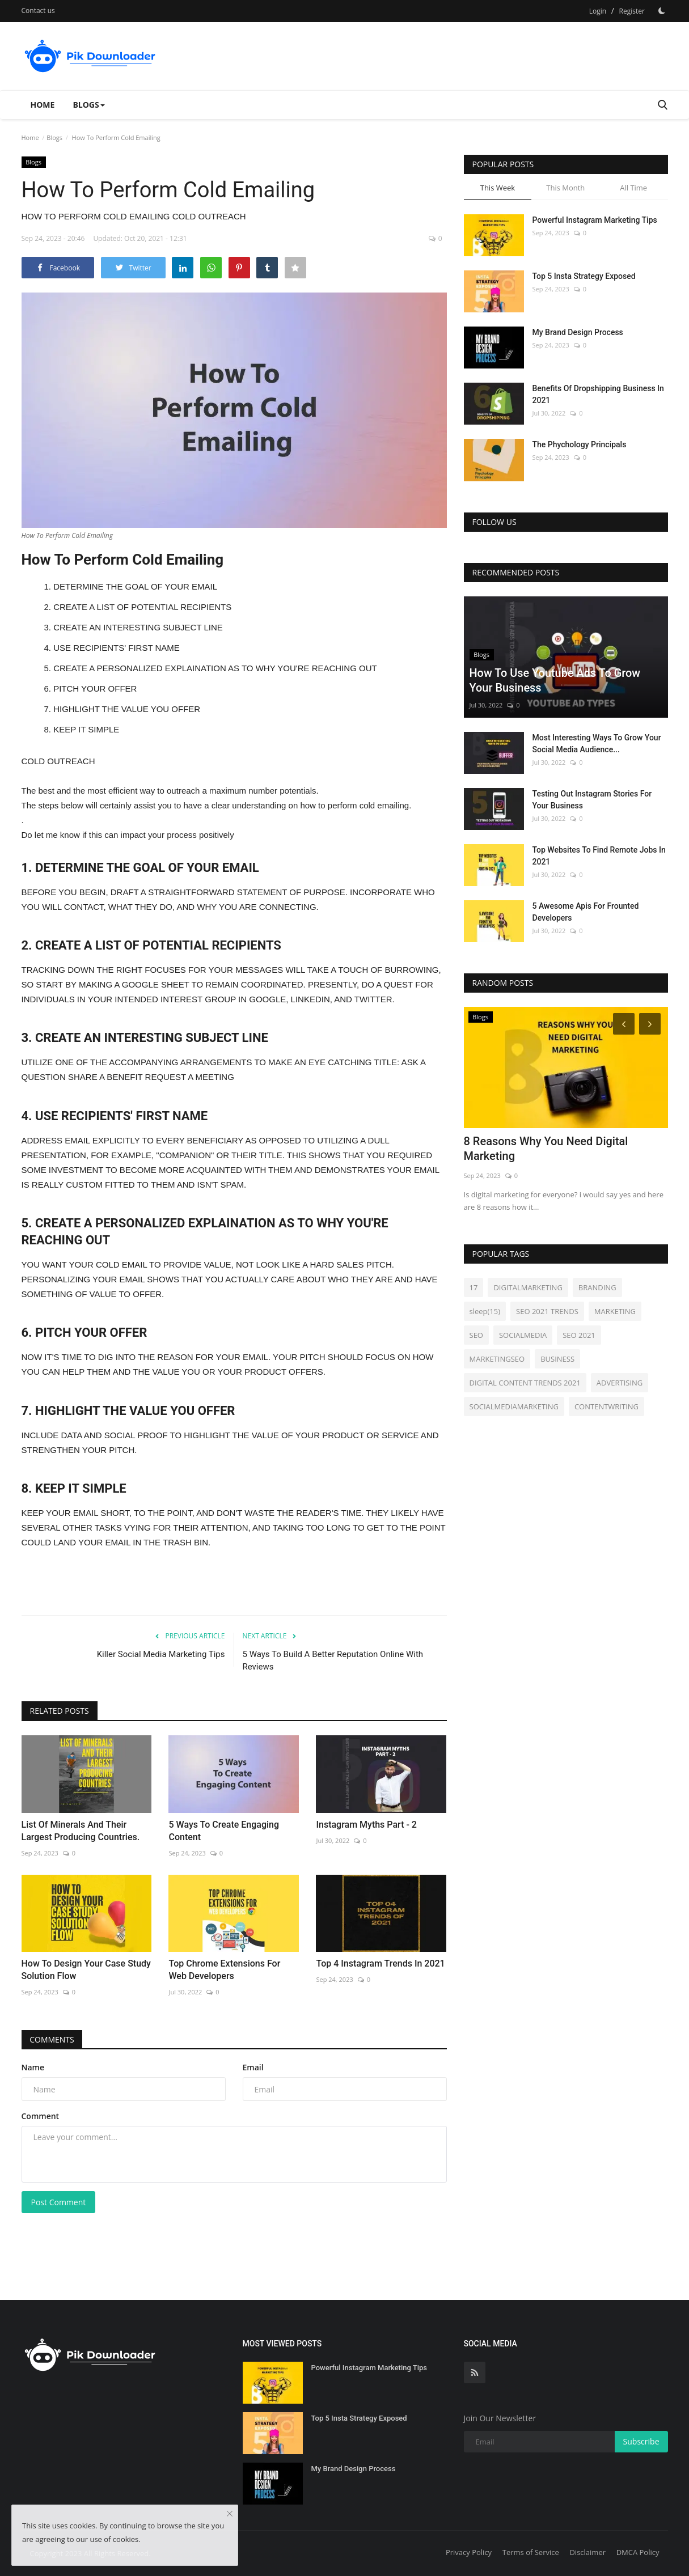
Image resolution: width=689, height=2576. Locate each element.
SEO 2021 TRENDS (547, 1311)
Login (597, 11)
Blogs (54, 137)
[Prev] (622, 1023)
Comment (41, 2116)
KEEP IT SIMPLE (86, 729)
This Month (565, 188)
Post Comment (58, 2202)
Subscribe (641, 2441)
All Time (633, 188)
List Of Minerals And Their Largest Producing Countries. (81, 1830)
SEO (476, 1335)
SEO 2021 (579, 1335)
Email (253, 2067)
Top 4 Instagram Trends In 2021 (380, 1963)
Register (632, 11)
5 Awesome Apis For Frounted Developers (585, 911)
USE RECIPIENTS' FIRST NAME (116, 648)
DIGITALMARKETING (527, 1287)
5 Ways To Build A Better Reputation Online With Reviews (333, 1660)
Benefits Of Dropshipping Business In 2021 (598, 394)
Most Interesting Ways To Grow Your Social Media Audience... (596, 743)
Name (33, 2067)
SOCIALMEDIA (523, 1335)
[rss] (474, 2372)
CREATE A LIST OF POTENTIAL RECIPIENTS (142, 607)
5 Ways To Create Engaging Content (223, 1830)
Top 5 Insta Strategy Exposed (584, 276)
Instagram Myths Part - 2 (366, 1824)
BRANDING (597, 1287)
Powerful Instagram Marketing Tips (594, 219)
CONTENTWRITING (606, 1406)
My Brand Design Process (577, 332)
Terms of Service (530, 2552)
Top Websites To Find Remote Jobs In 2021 (599, 855)
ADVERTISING (619, 1383)
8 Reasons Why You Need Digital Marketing (546, 1148)
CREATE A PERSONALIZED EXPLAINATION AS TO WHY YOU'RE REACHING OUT (215, 668)
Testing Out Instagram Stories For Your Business (592, 799)
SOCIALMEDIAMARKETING (514, 1406)
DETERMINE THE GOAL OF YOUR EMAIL (135, 586)
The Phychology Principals (579, 444)
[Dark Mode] (662, 10)
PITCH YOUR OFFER (95, 688)
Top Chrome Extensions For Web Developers (224, 1969)
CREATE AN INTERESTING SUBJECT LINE (138, 627)
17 (474, 1287)
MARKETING (615, 1311)
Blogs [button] (88, 104)
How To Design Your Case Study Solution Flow (86, 1969)
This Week (497, 188)
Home (43, 104)
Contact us (38, 10)
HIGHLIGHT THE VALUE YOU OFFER (126, 709)
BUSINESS (557, 1359)
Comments (52, 2039)
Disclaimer (587, 2552)
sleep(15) (485, 1311)
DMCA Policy (638, 2552)
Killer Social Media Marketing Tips (161, 1654)
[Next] (651, 1023)
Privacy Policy (469, 2552)
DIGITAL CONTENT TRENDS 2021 (525, 1383)
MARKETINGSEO (497, 1359)
